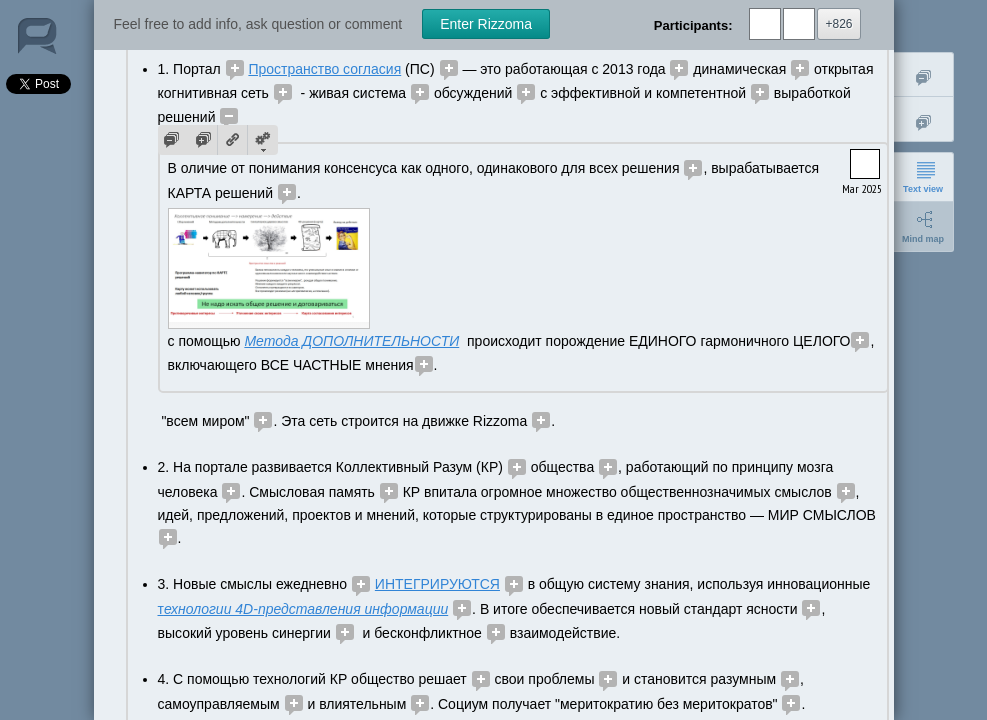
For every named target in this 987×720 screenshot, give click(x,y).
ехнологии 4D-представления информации (306, 609)
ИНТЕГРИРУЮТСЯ (437, 584)
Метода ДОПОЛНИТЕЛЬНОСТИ (351, 341)
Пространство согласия (324, 69)
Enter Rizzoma (486, 24)
